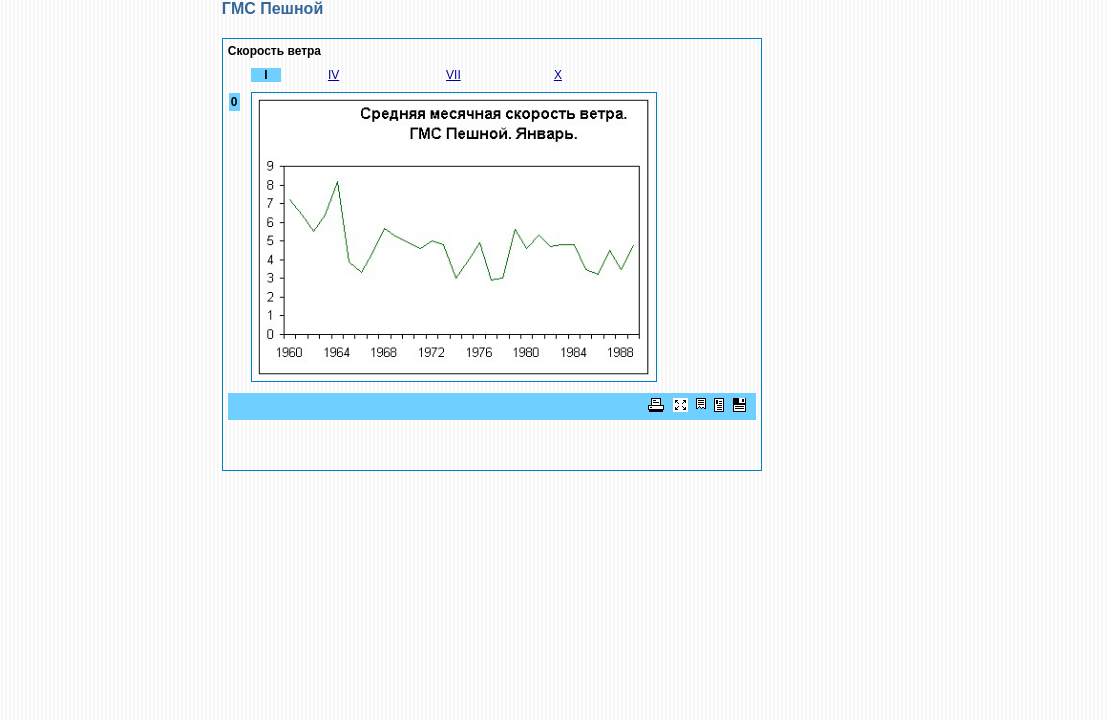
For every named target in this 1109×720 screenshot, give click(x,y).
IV (333, 75)
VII (453, 75)
